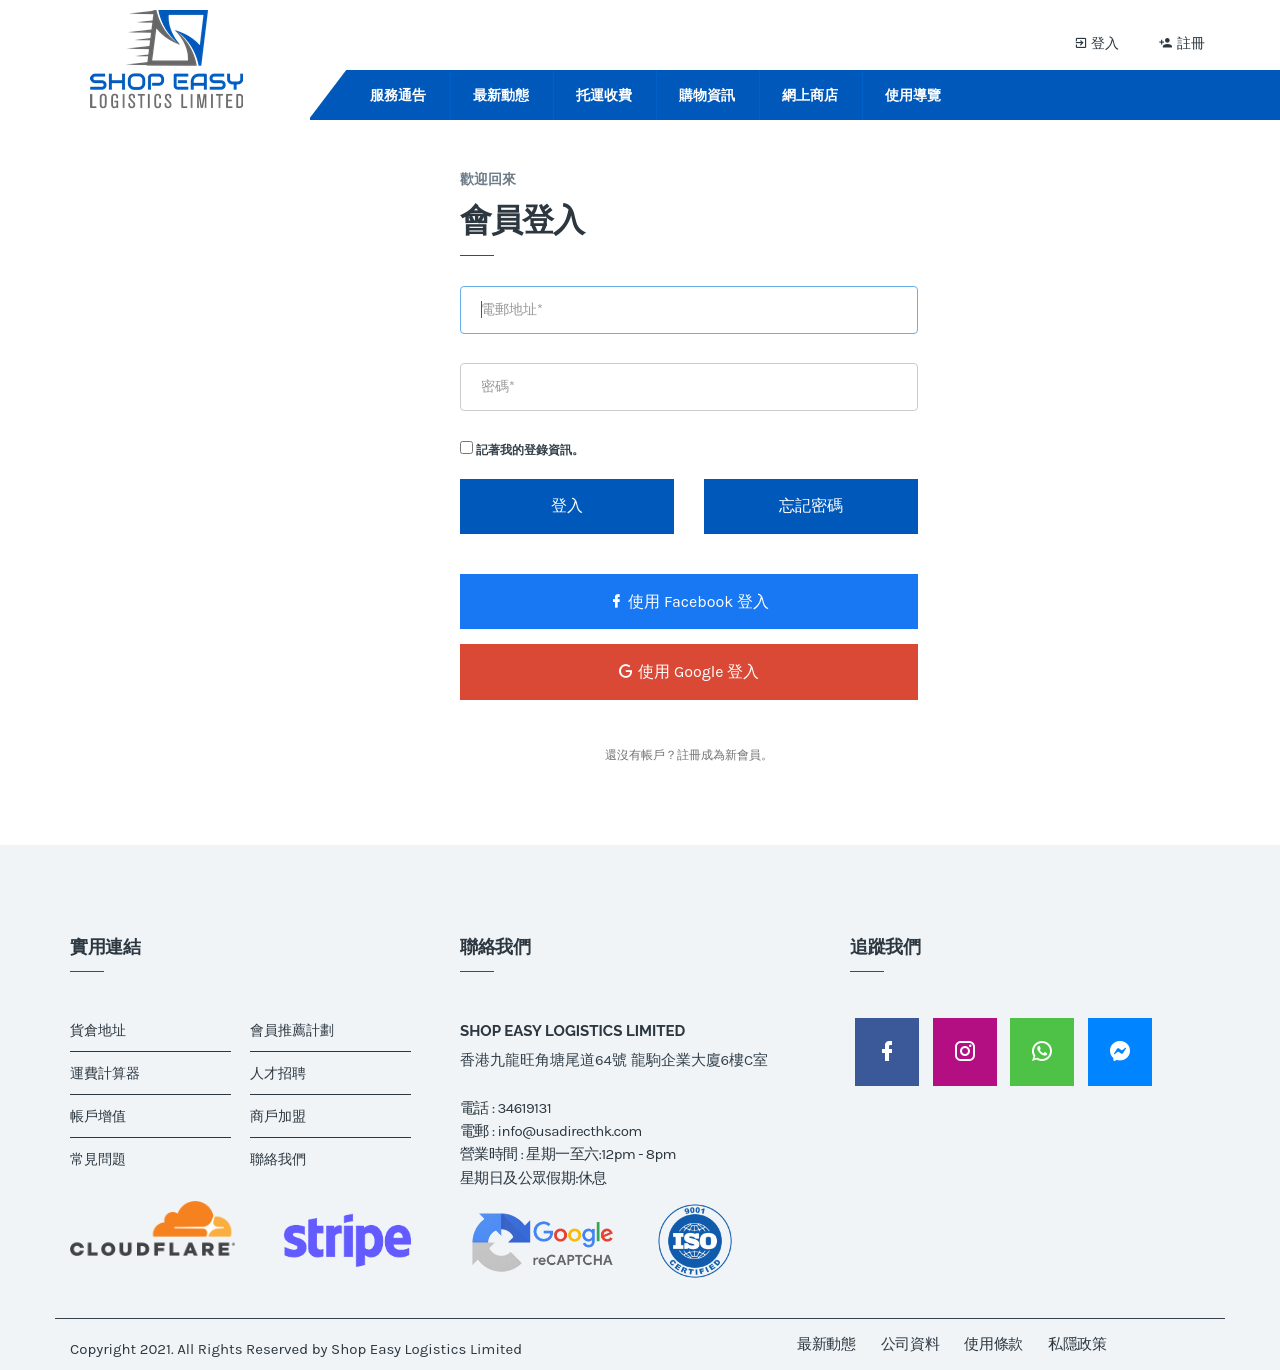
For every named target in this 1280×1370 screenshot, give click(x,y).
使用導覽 (913, 95)
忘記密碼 (811, 505)
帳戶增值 (98, 1116)
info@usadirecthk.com (570, 1131)
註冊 (1182, 42)
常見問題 (98, 1159)
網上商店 (810, 95)
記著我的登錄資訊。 (522, 449)
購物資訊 (707, 95)
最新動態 (501, 95)
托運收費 (604, 95)
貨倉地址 (98, 1030)
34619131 (524, 1108)
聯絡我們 (278, 1159)
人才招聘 (278, 1073)
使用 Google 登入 (688, 671)
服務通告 (398, 95)
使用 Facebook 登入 (688, 601)
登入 (1097, 42)
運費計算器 (105, 1073)
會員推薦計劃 (292, 1030)
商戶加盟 (278, 1116)
